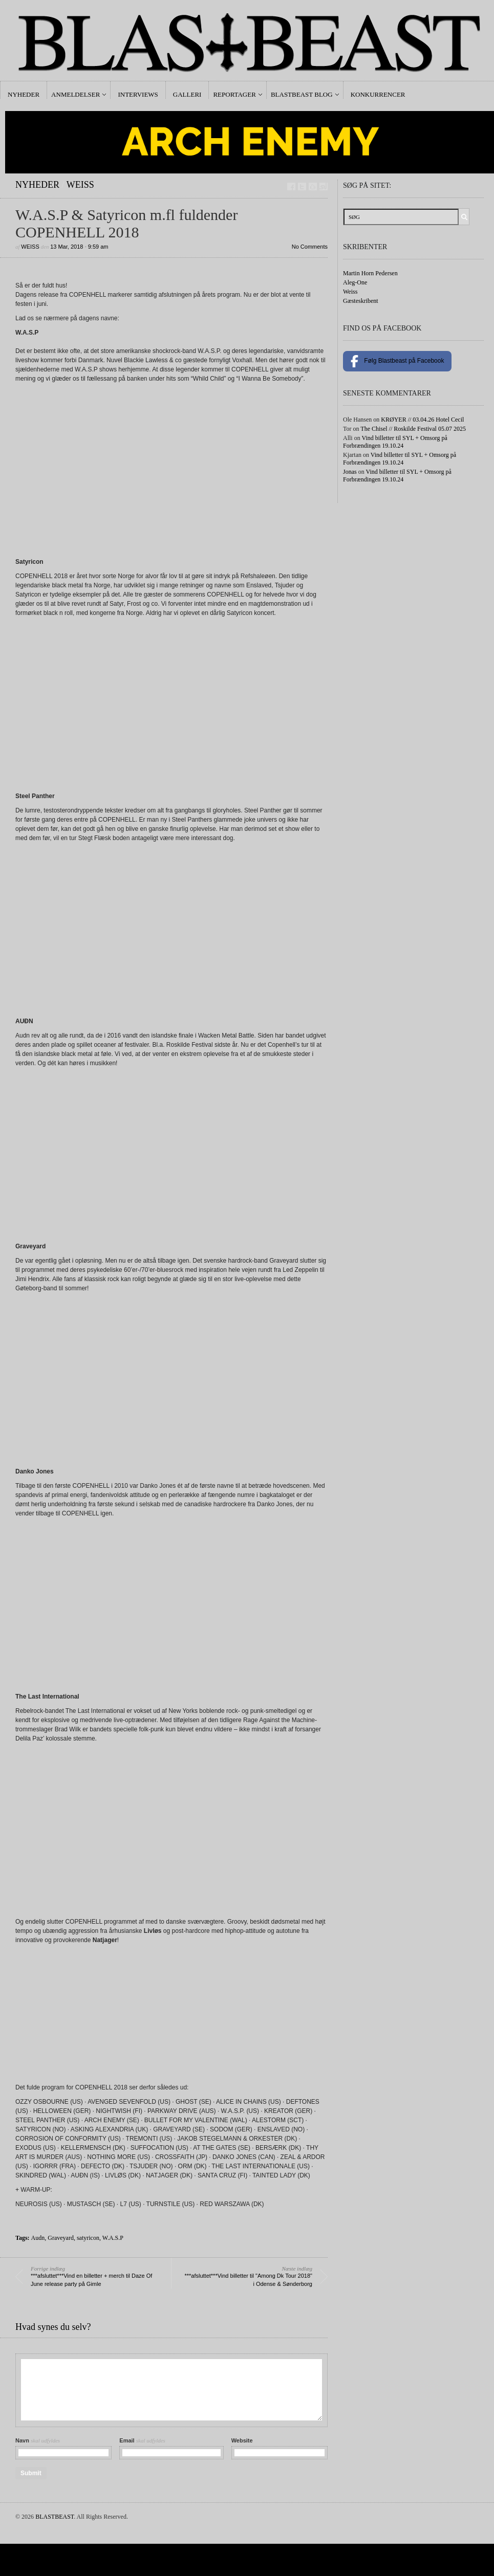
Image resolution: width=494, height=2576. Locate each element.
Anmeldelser (75, 94)
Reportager (234, 94)
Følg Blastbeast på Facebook (397, 361)
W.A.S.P (112, 2237)
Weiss (80, 185)
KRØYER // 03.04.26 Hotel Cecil (422, 419)
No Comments (310, 247)
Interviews (138, 94)
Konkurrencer (378, 94)
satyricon (88, 2237)
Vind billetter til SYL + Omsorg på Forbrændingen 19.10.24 (395, 441)
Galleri (187, 94)
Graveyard (61, 2237)
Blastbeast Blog (302, 94)
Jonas (350, 471)
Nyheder (23, 94)
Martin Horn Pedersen (370, 273)
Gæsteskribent (360, 300)
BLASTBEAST (54, 2516)
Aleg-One (355, 282)
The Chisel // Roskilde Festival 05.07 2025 (413, 428)
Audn (38, 2237)
